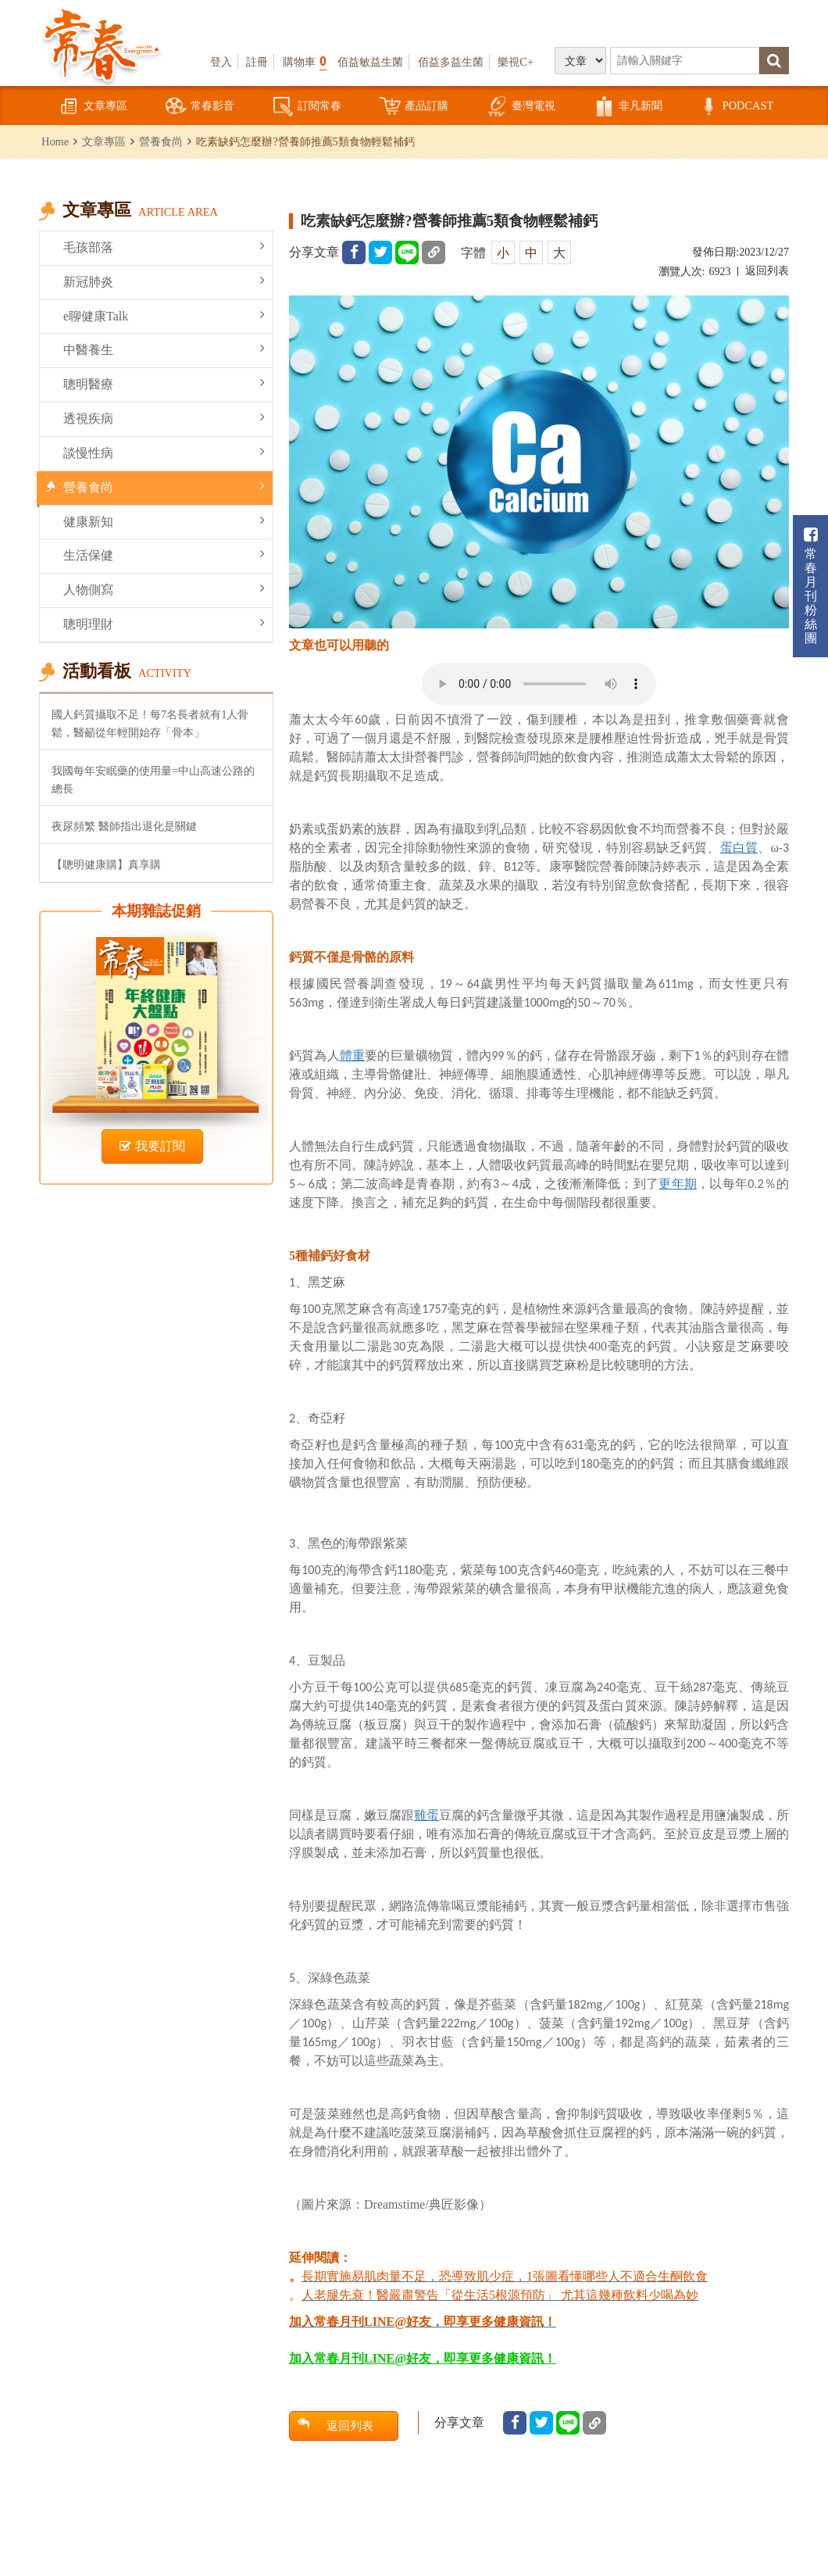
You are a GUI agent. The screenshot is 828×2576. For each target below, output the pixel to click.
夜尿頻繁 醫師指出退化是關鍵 (124, 826)
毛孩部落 (164, 246)
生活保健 (164, 554)
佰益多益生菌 (451, 61)
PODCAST (736, 106)
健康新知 (164, 520)
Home (55, 141)
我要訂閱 (152, 1146)
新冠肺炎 (164, 281)
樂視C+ (516, 61)
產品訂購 (414, 106)
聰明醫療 (164, 383)
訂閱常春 (307, 106)
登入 (221, 61)
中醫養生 (164, 349)
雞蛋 (426, 1815)
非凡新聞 (628, 106)
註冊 (257, 61)
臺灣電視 (521, 106)
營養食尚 (161, 141)
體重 (352, 1055)
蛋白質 (739, 847)
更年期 (677, 1183)
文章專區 (93, 106)
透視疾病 (164, 417)
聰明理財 (164, 623)
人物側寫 (164, 588)
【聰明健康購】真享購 (106, 864)
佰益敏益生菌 (370, 61)
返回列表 (767, 271)
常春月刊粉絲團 (811, 586)
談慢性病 (164, 452)
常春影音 (200, 106)
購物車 (305, 61)
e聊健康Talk (164, 315)
